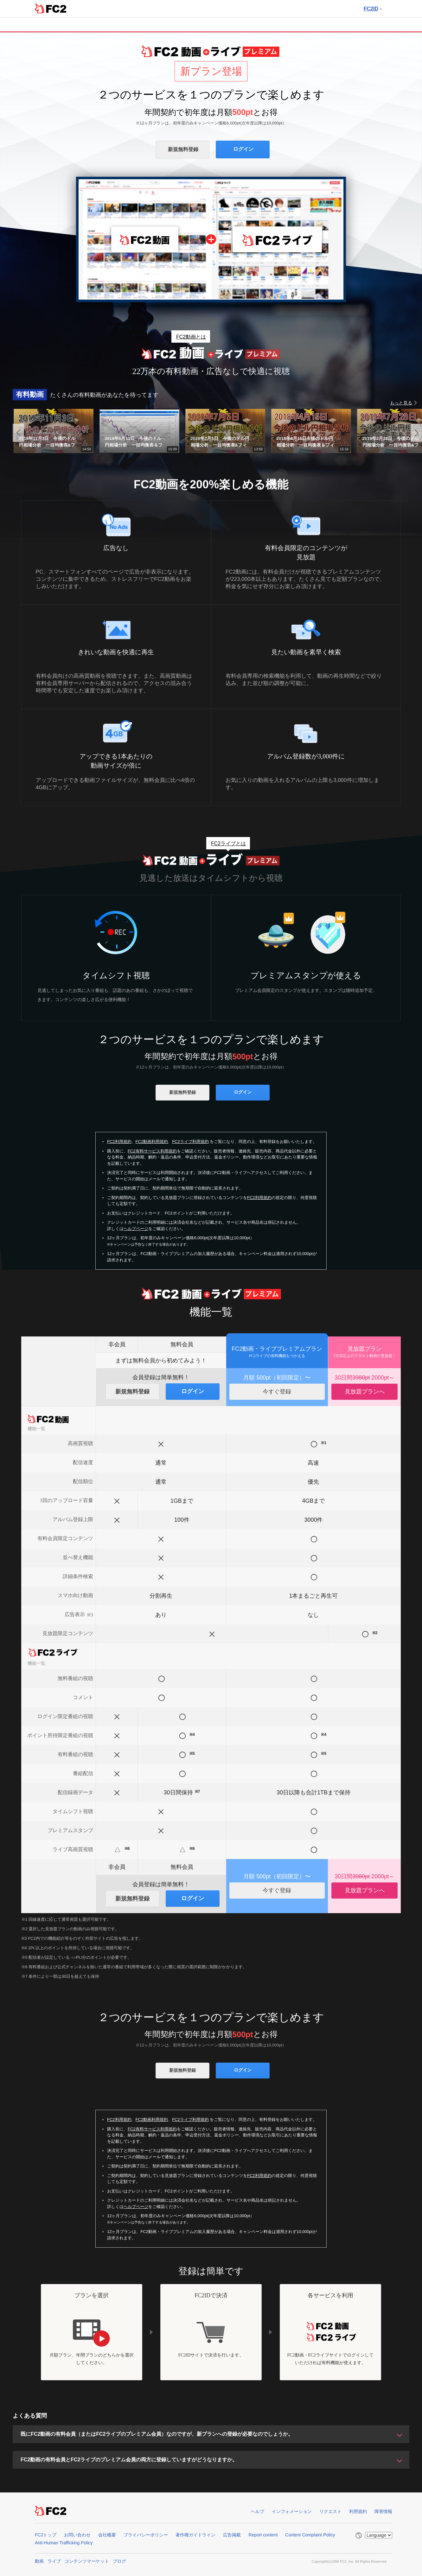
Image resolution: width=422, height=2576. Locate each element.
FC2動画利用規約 (152, 1141)
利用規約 (358, 2511)
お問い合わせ (77, 2534)
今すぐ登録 (277, 1391)
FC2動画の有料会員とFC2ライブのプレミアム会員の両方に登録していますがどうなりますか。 (129, 2459)
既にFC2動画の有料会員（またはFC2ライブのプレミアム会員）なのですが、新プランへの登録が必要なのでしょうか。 (157, 2434)
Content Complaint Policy (310, 2534)
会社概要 (107, 2534)
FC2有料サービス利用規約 (152, 1151)
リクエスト (330, 2511)
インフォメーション (292, 2511)
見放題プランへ (365, 1391)
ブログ (119, 2561)
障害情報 (383, 2511)
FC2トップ (45, 2534)
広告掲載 (232, 2534)
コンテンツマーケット (87, 2561)
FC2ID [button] (373, 8)
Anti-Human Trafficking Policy (64, 2542)
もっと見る (401, 403)
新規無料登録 (183, 149)
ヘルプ (257, 2511)
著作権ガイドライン (195, 2534)
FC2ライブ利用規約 (190, 1141)
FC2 (50, 8)
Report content (263, 2534)
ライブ (54, 2561)
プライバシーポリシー (146, 2534)
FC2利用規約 (119, 1141)
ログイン (243, 149)
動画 (39, 2561)
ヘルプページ (136, 1228)
